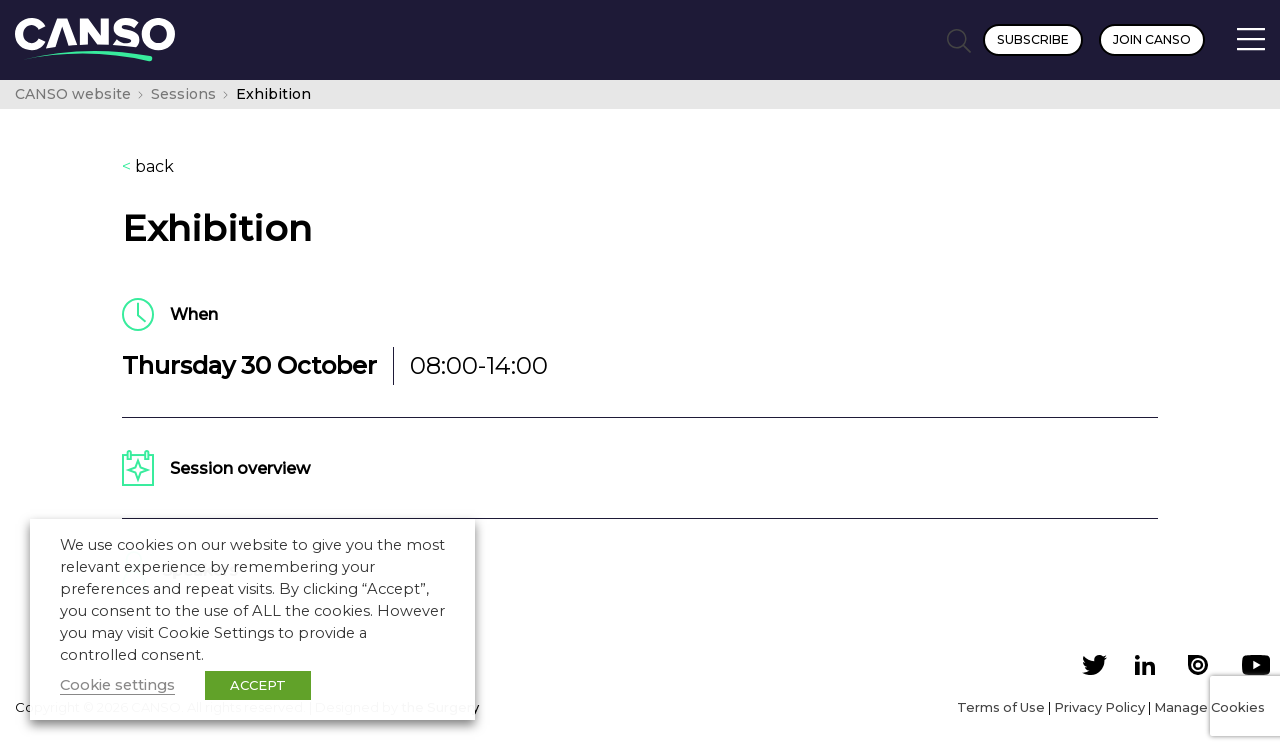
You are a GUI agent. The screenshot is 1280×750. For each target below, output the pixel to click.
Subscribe (1033, 39)
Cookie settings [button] (117, 685)
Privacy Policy (1099, 707)
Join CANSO (1152, 39)
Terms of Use (1001, 707)
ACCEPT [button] (258, 685)
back (148, 167)
